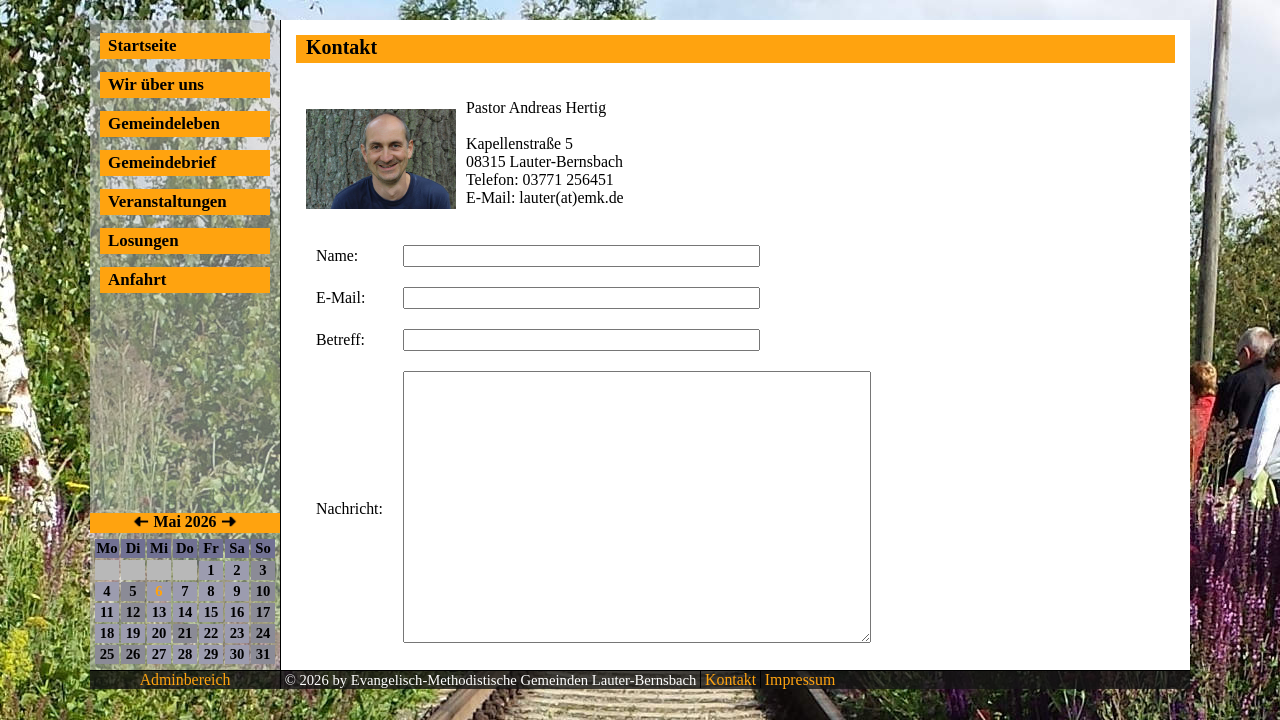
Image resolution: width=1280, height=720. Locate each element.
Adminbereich (185, 679)
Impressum (798, 679)
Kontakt (728, 679)
